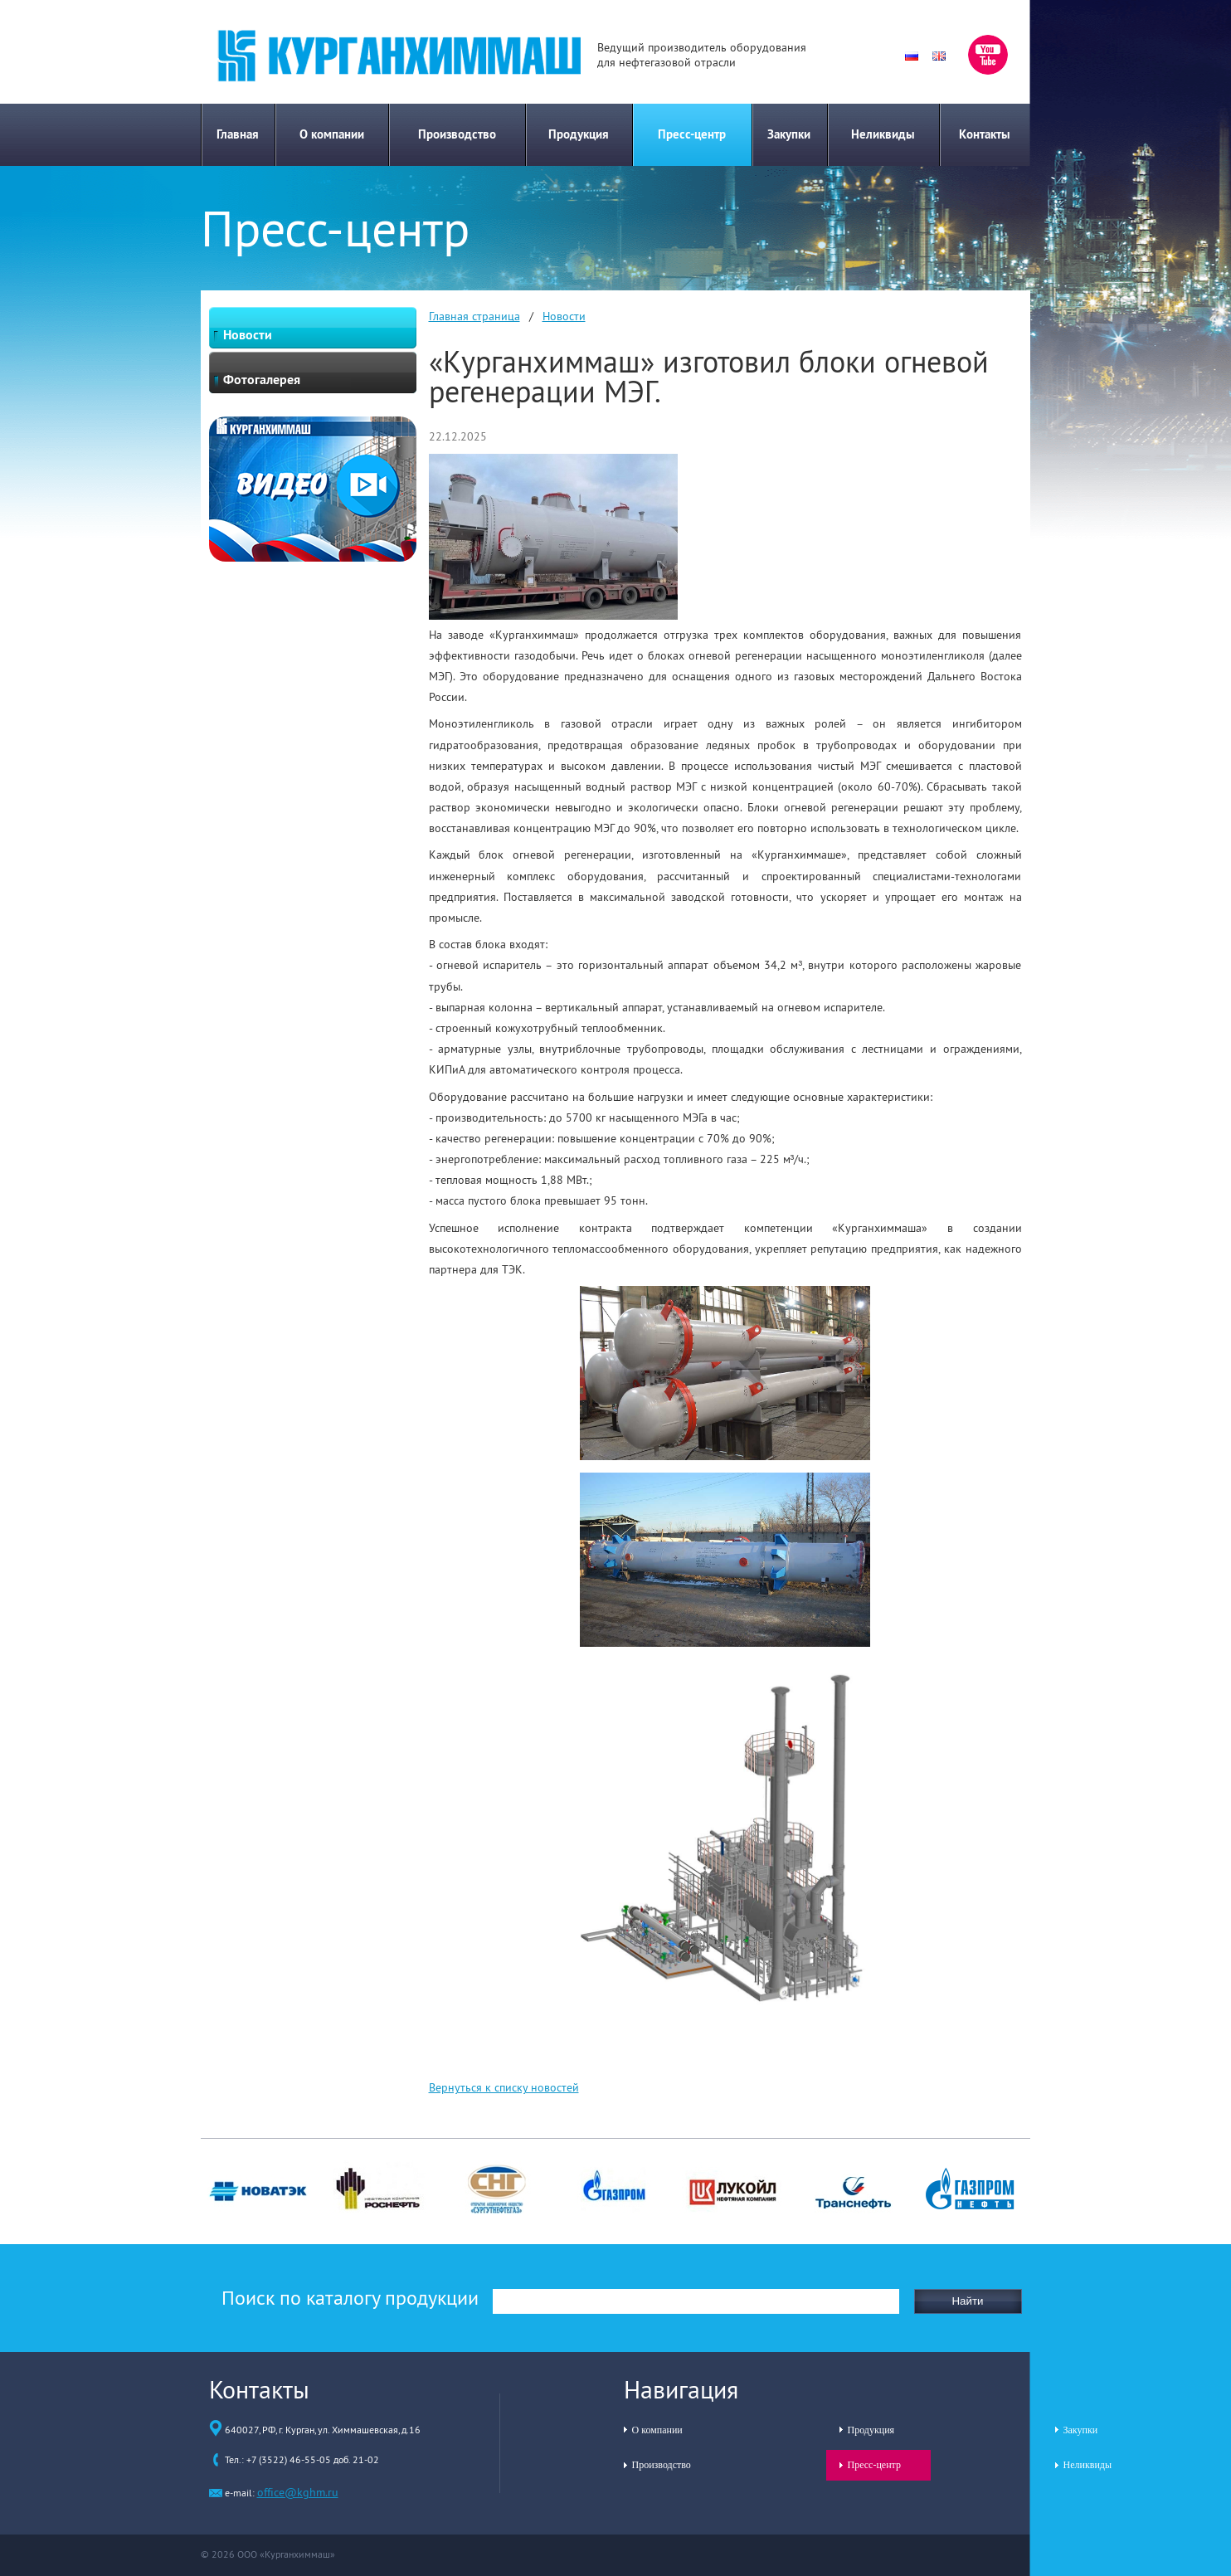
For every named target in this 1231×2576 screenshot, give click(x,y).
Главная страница (474, 316)
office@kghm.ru (297, 2492)
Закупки (788, 134)
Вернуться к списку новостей (504, 2087)
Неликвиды (883, 134)
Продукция (578, 134)
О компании (331, 134)
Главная (238, 134)
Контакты (984, 134)
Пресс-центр (692, 134)
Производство (457, 134)
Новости (564, 316)
